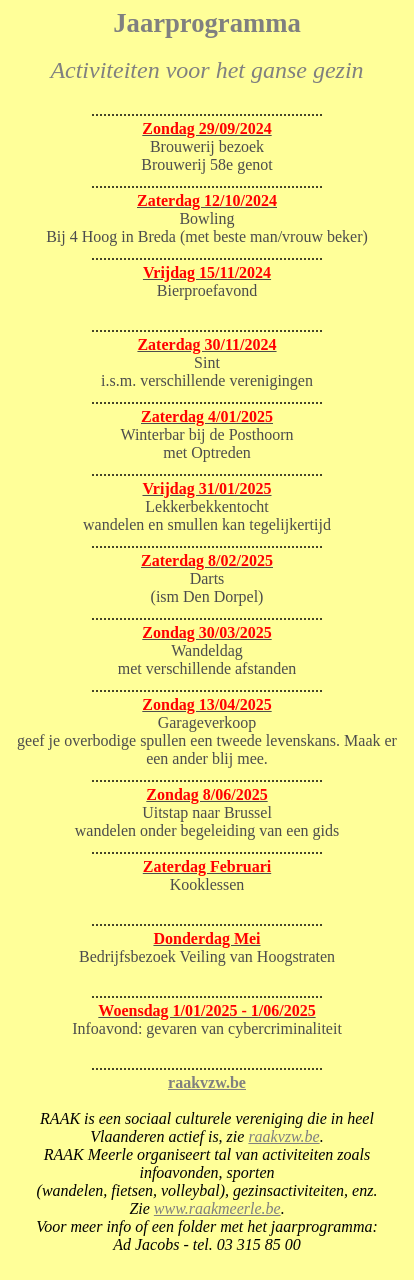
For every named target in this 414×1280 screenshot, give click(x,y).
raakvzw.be (207, 1082)
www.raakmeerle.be (217, 1208)
